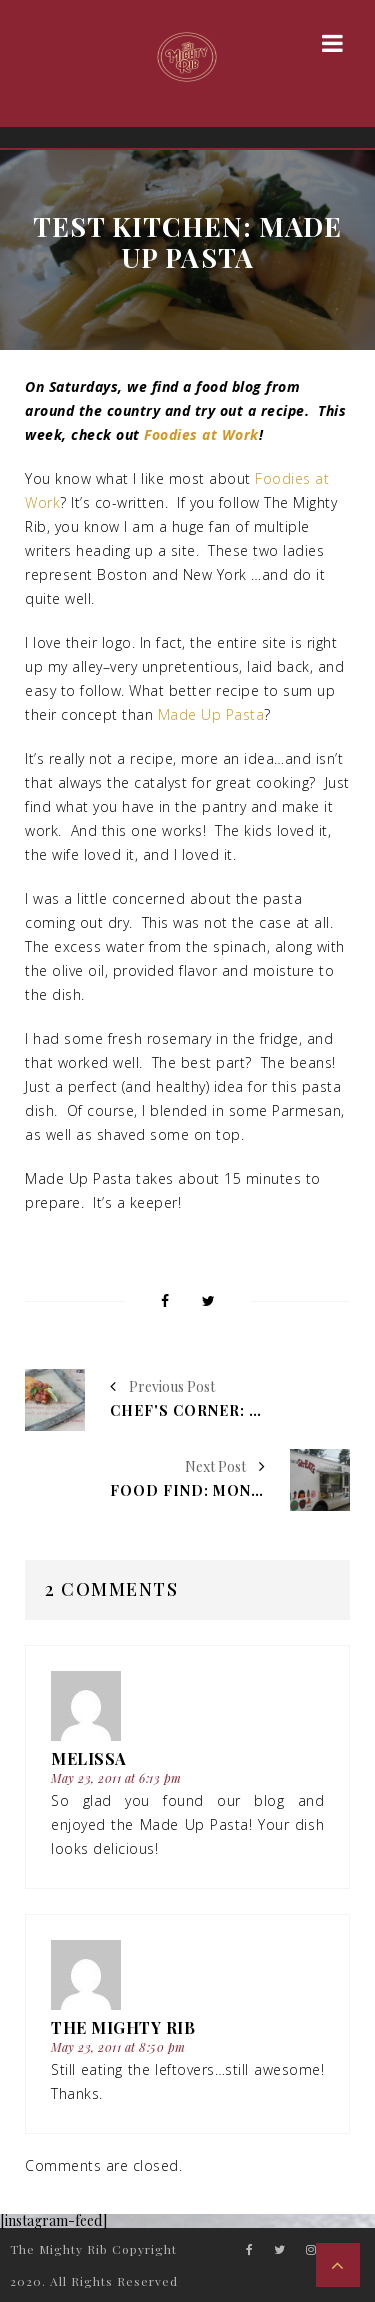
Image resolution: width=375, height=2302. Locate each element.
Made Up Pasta (211, 714)
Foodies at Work (201, 434)
